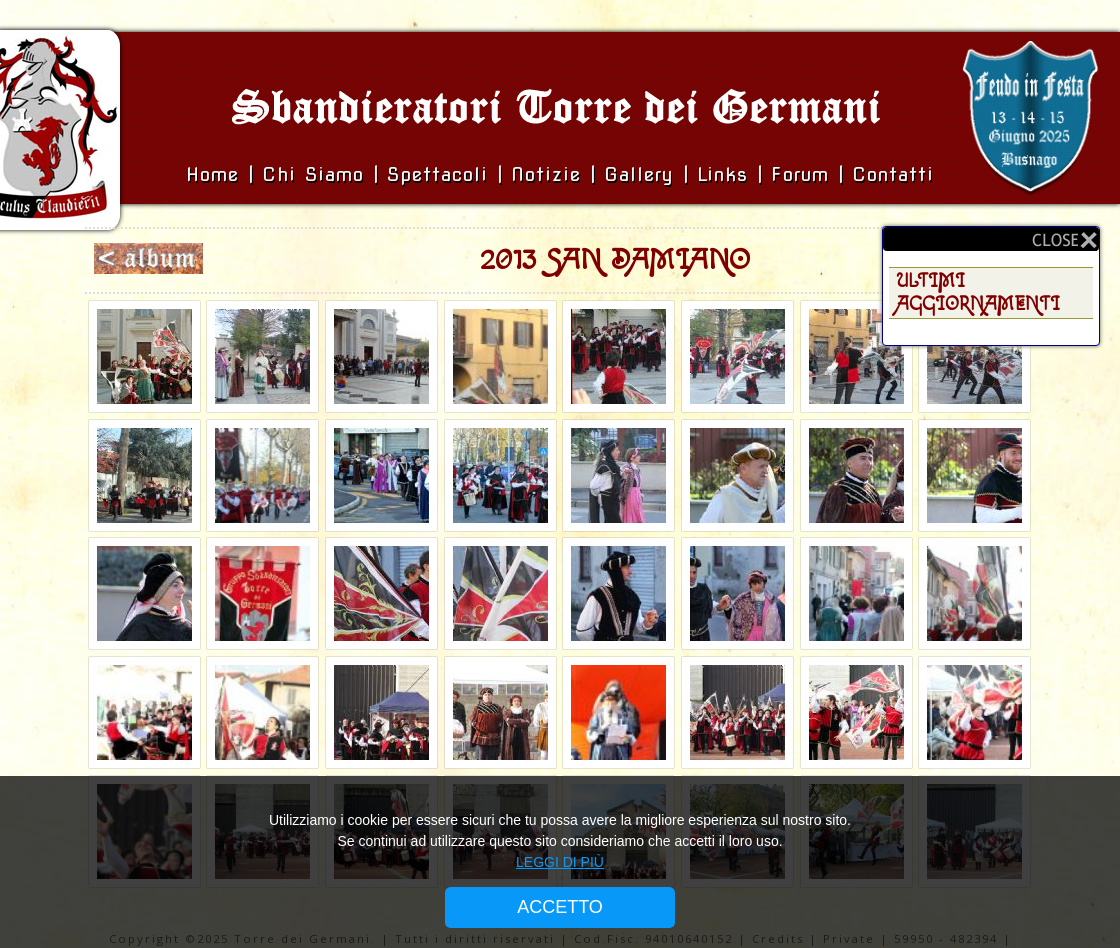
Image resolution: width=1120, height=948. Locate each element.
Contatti (893, 174)
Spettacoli (437, 174)
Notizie (546, 174)
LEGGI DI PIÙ (560, 862)
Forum (800, 174)
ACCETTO (560, 907)
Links (722, 174)
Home (217, 174)
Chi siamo (317, 174)
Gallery (643, 174)
